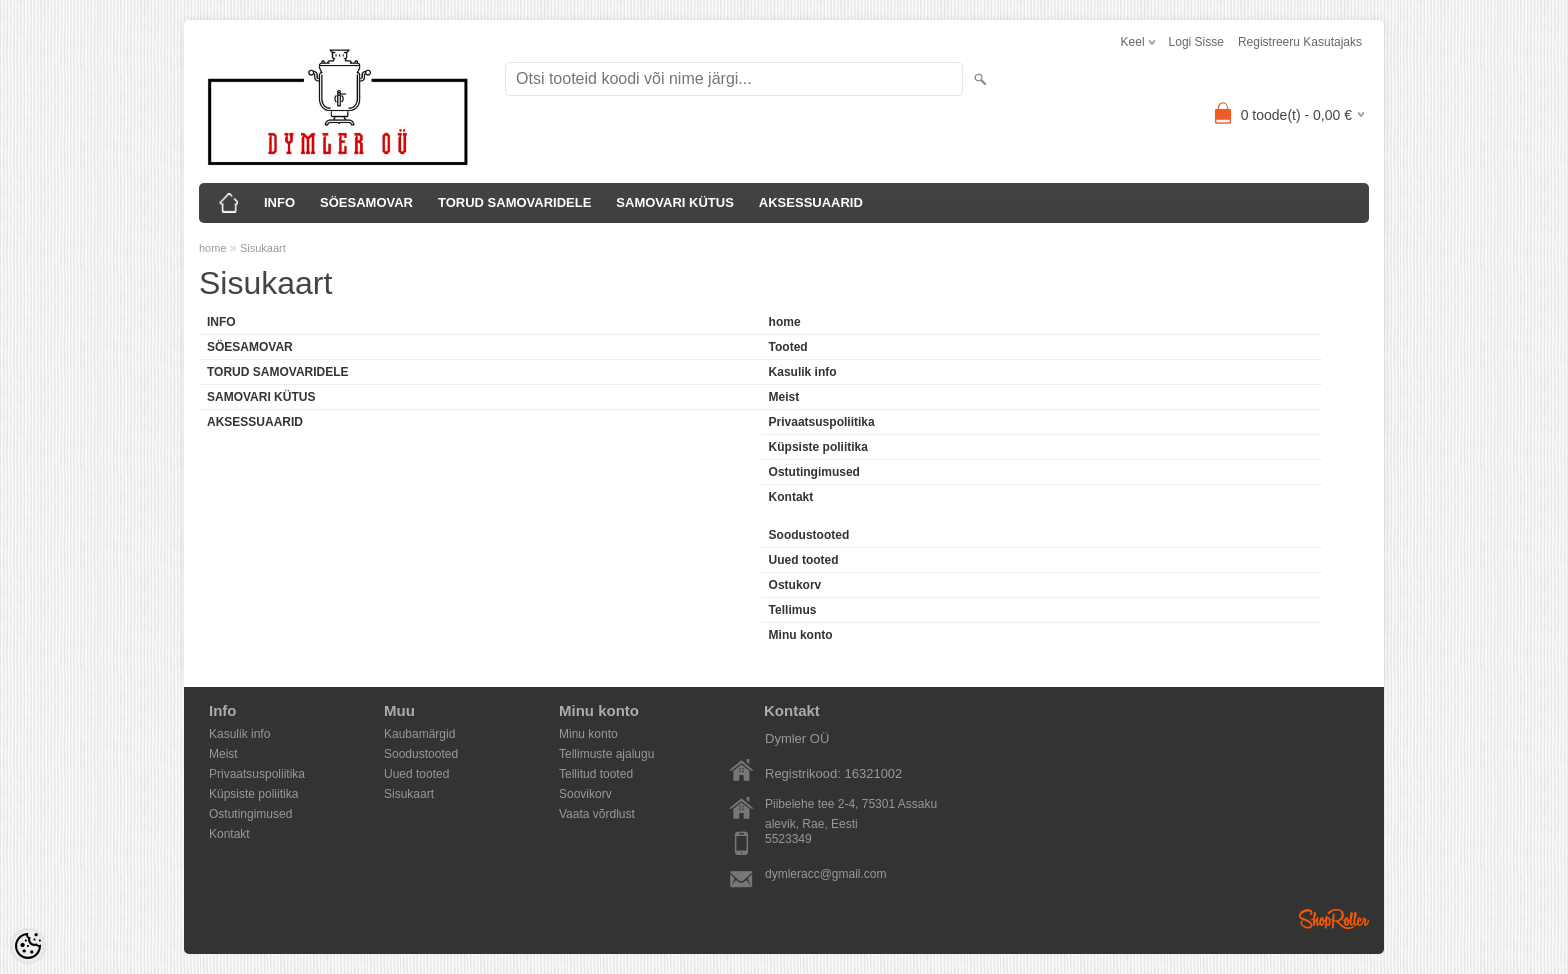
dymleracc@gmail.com (826, 874)
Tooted (788, 347)
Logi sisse (1196, 42)
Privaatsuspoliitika (822, 422)
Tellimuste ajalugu (606, 754)
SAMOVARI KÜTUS (674, 202)
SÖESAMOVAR (366, 202)
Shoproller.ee (1334, 919)
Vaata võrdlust (597, 814)
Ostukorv (795, 585)
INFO (279, 202)
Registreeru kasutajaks (1300, 42)
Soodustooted (809, 535)
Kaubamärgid (419, 734)
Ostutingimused (814, 472)
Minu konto (801, 635)
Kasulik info (803, 372)
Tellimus (793, 610)
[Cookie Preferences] (28, 946)
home (213, 248)
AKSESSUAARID (811, 202)
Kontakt (791, 497)
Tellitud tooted (596, 774)
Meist (784, 397)
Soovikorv (585, 794)
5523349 (788, 839)
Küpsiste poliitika (818, 447)
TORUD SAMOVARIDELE (514, 202)
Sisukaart (263, 248)
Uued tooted (804, 560)
